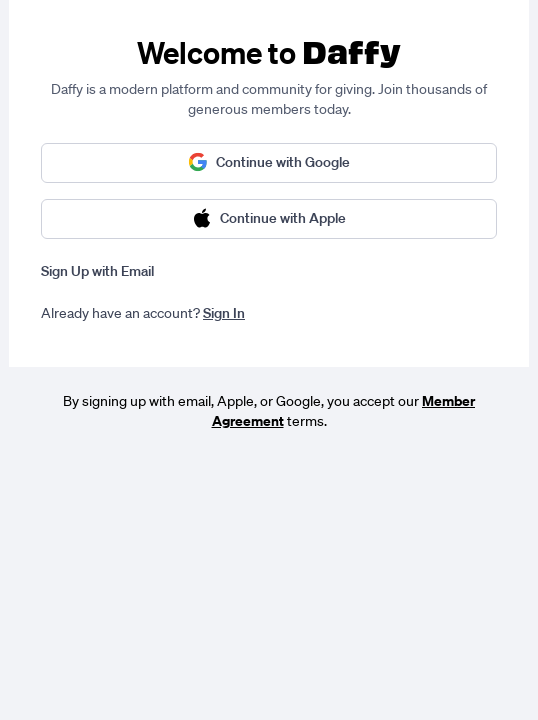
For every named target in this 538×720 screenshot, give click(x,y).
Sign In (224, 313)
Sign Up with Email (97, 271)
